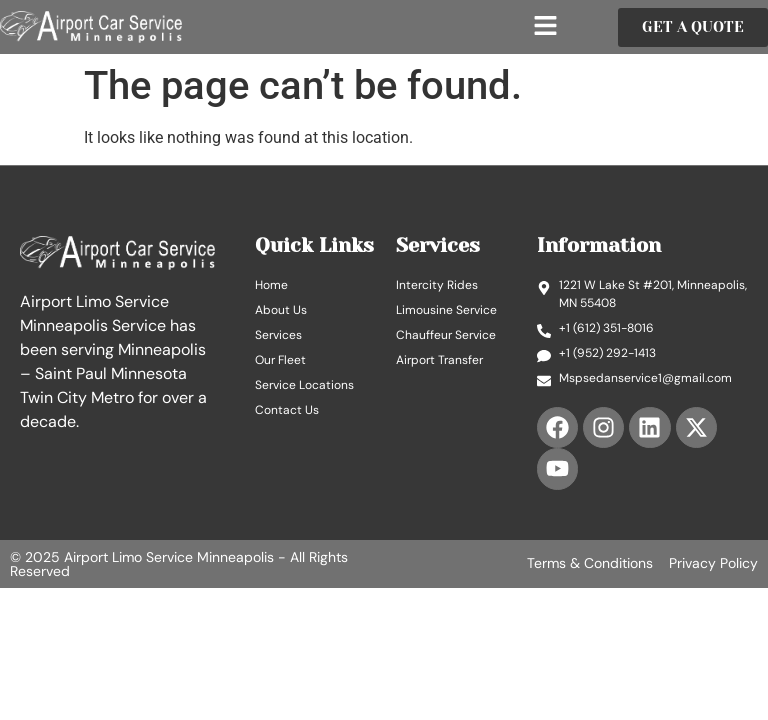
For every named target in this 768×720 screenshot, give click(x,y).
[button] (546, 27)
